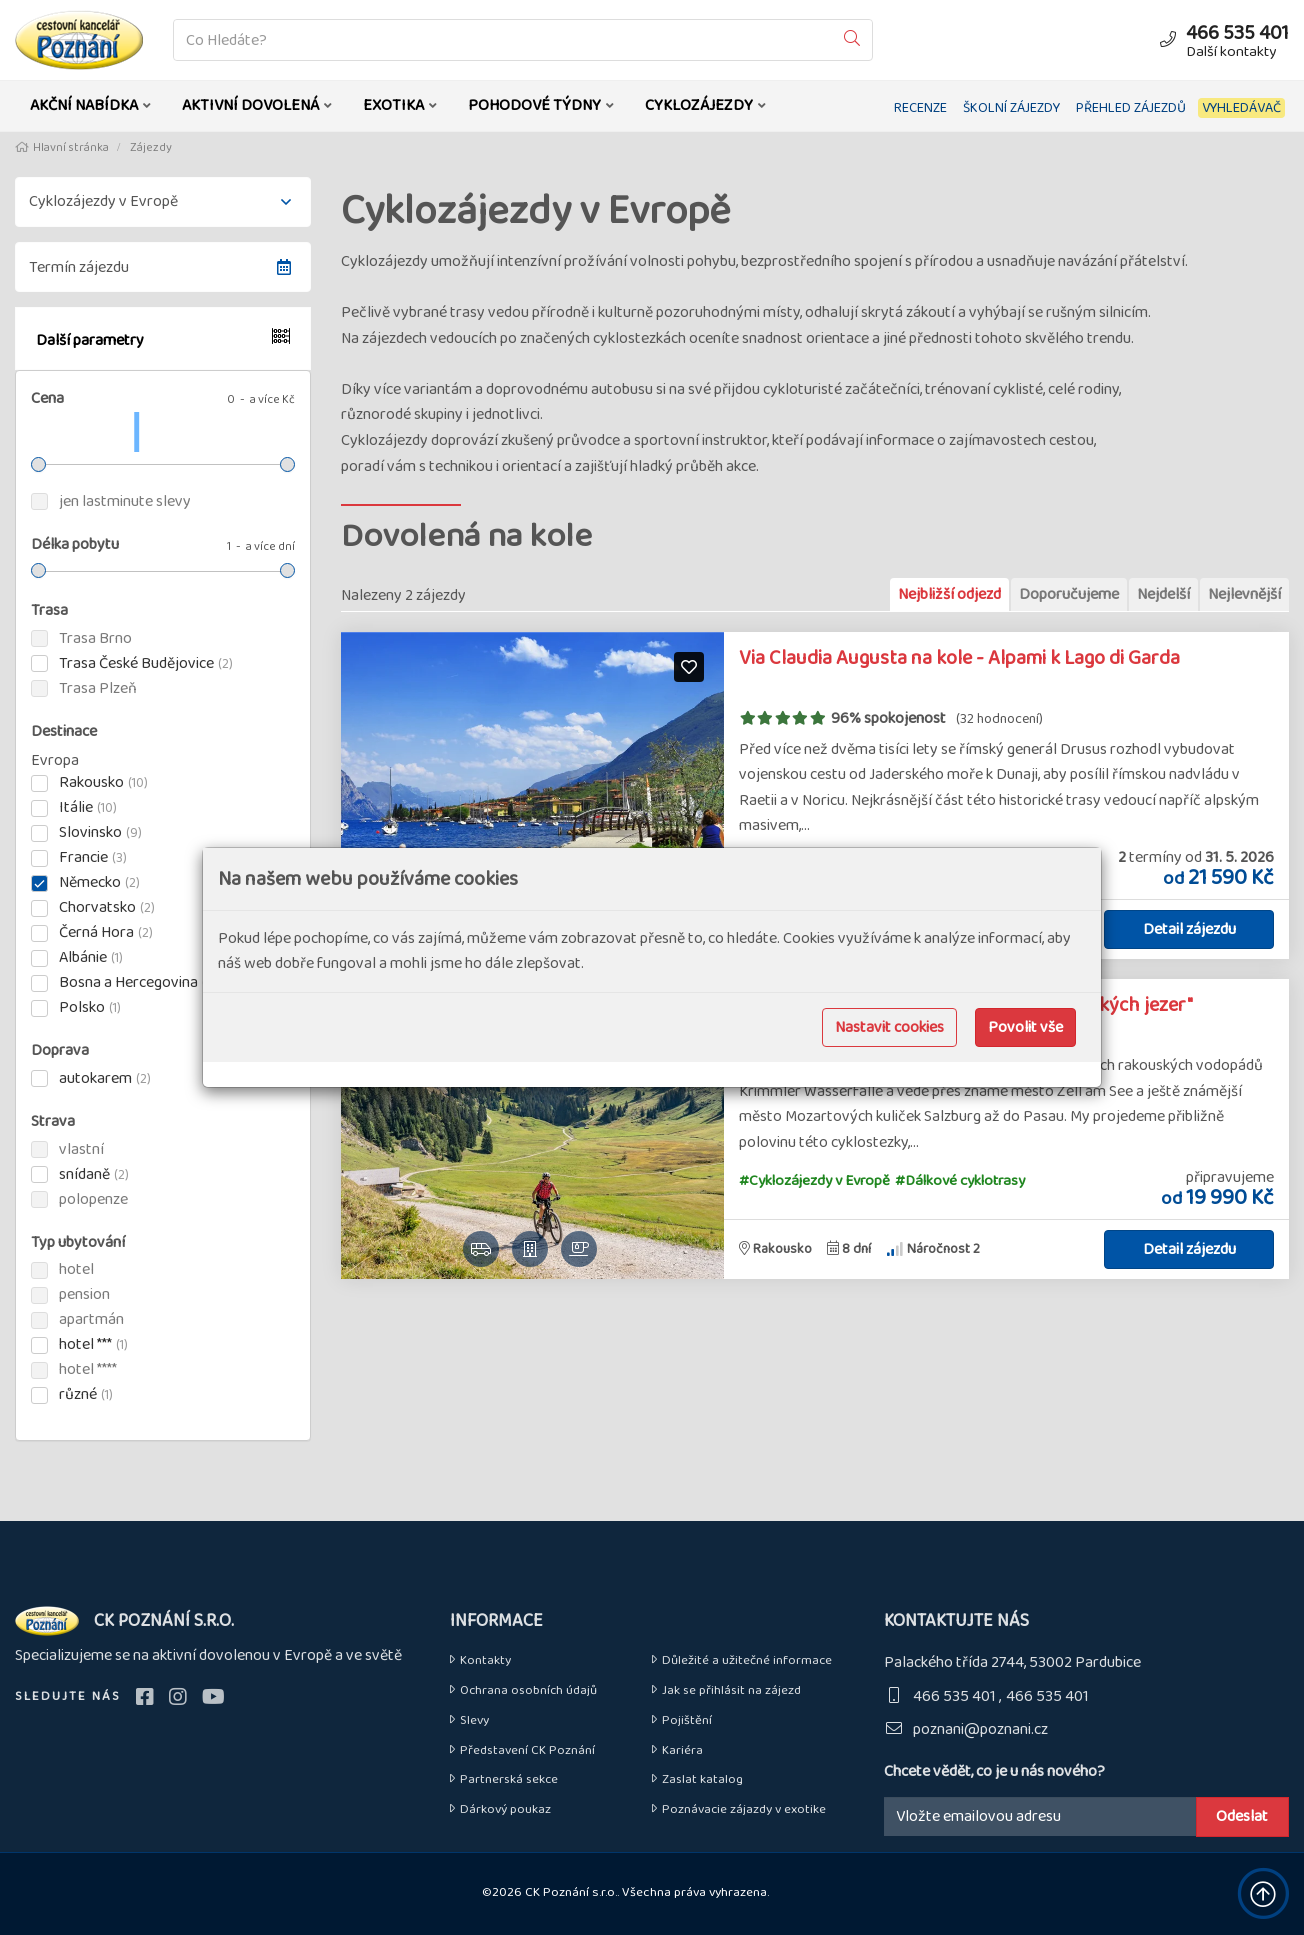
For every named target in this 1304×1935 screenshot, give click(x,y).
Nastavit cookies (889, 1027)
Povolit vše (1025, 1027)
